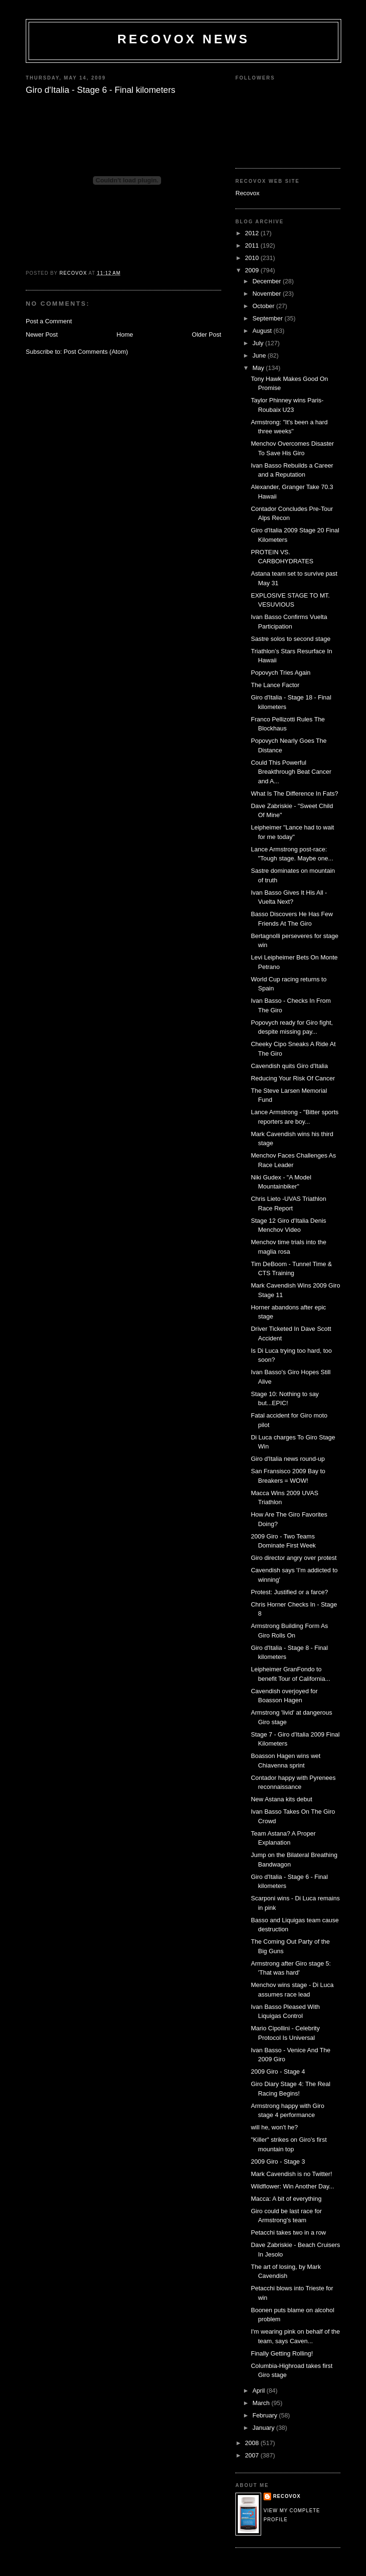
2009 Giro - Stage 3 (278, 2161)
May (259, 367)
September (269, 318)
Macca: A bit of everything (286, 2198)
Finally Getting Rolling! (282, 2353)
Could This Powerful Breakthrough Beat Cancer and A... (291, 772)
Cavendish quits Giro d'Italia (289, 1065)
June (260, 355)
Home (125, 334)
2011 (253, 245)
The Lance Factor (275, 685)
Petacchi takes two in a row (288, 2232)
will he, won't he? (274, 2127)
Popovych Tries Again (280, 672)
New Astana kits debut (281, 1799)
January (264, 2427)
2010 (253, 257)
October (264, 306)
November (268, 293)
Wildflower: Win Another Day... (292, 2186)
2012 (253, 233)
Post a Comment (49, 321)
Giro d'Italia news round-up (288, 1458)
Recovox (247, 193)
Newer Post (42, 334)
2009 (253, 270)
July (259, 343)
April (260, 2390)
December (268, 281)
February (266, 2415)
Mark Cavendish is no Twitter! (291, 2173)
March (262, 2402)
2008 (253, 2442)
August (263, 330)
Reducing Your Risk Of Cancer (293, 1078)
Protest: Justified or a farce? (289, 1592)
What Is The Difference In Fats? (294, 793)
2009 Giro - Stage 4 (278, 2071)
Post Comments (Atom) (96, 351)
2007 (253, 2455)
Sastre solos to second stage (290, 638)
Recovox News (183, 39)
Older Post (206, 334)
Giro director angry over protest (293, 1557)
